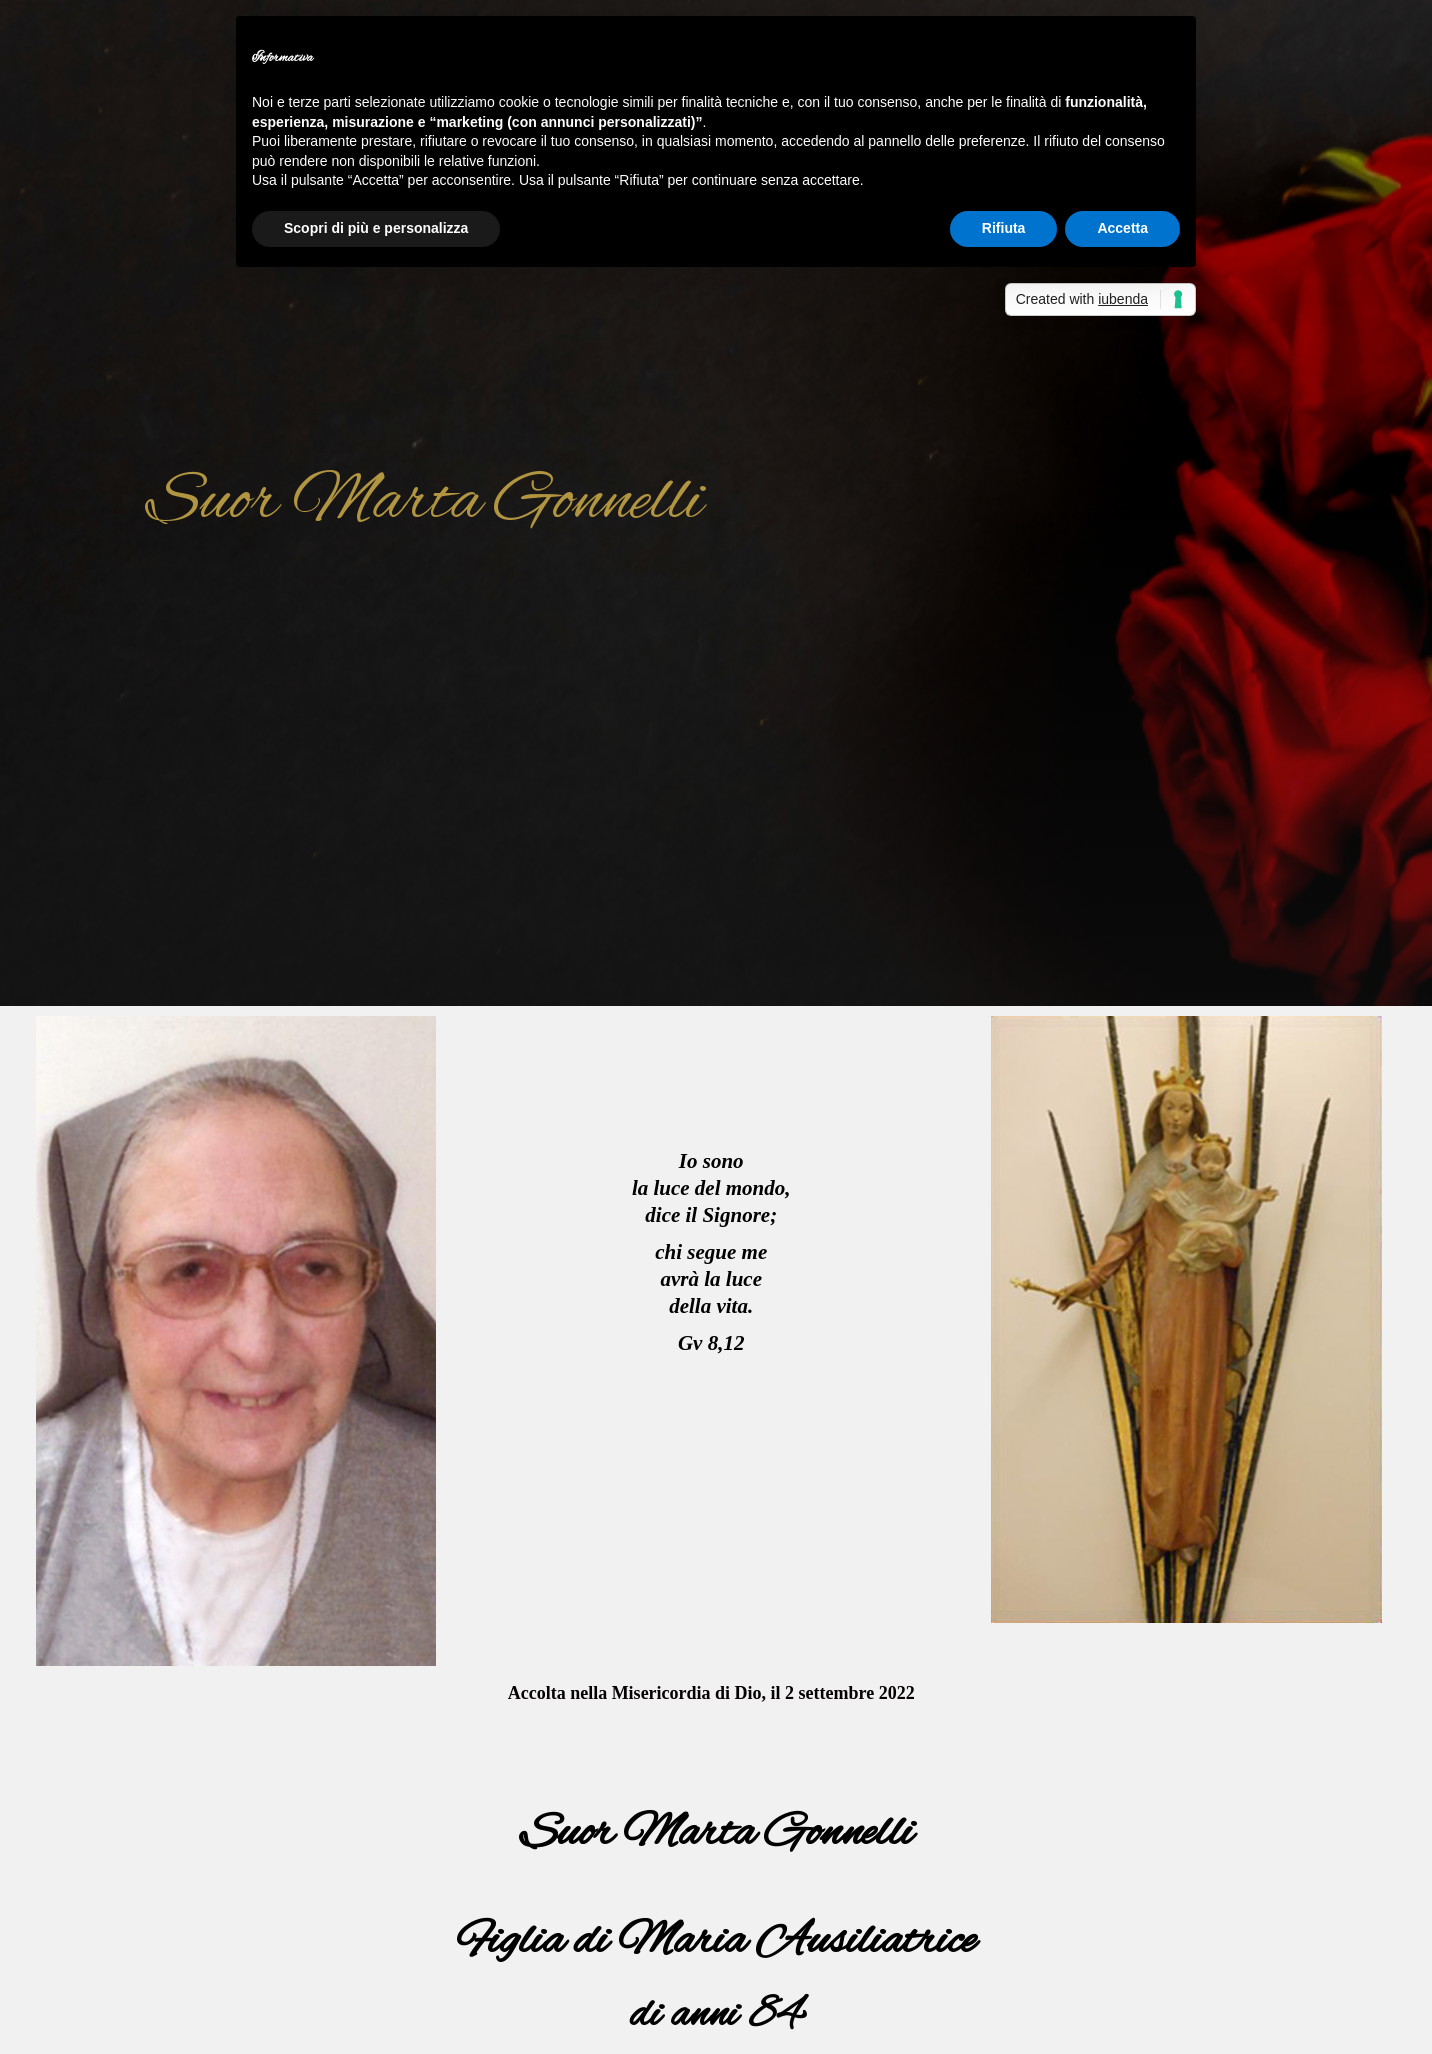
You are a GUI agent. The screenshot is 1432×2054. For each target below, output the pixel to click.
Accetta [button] (1122, 228)
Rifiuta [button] (1004, 228)
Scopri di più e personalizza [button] (376, 228)
